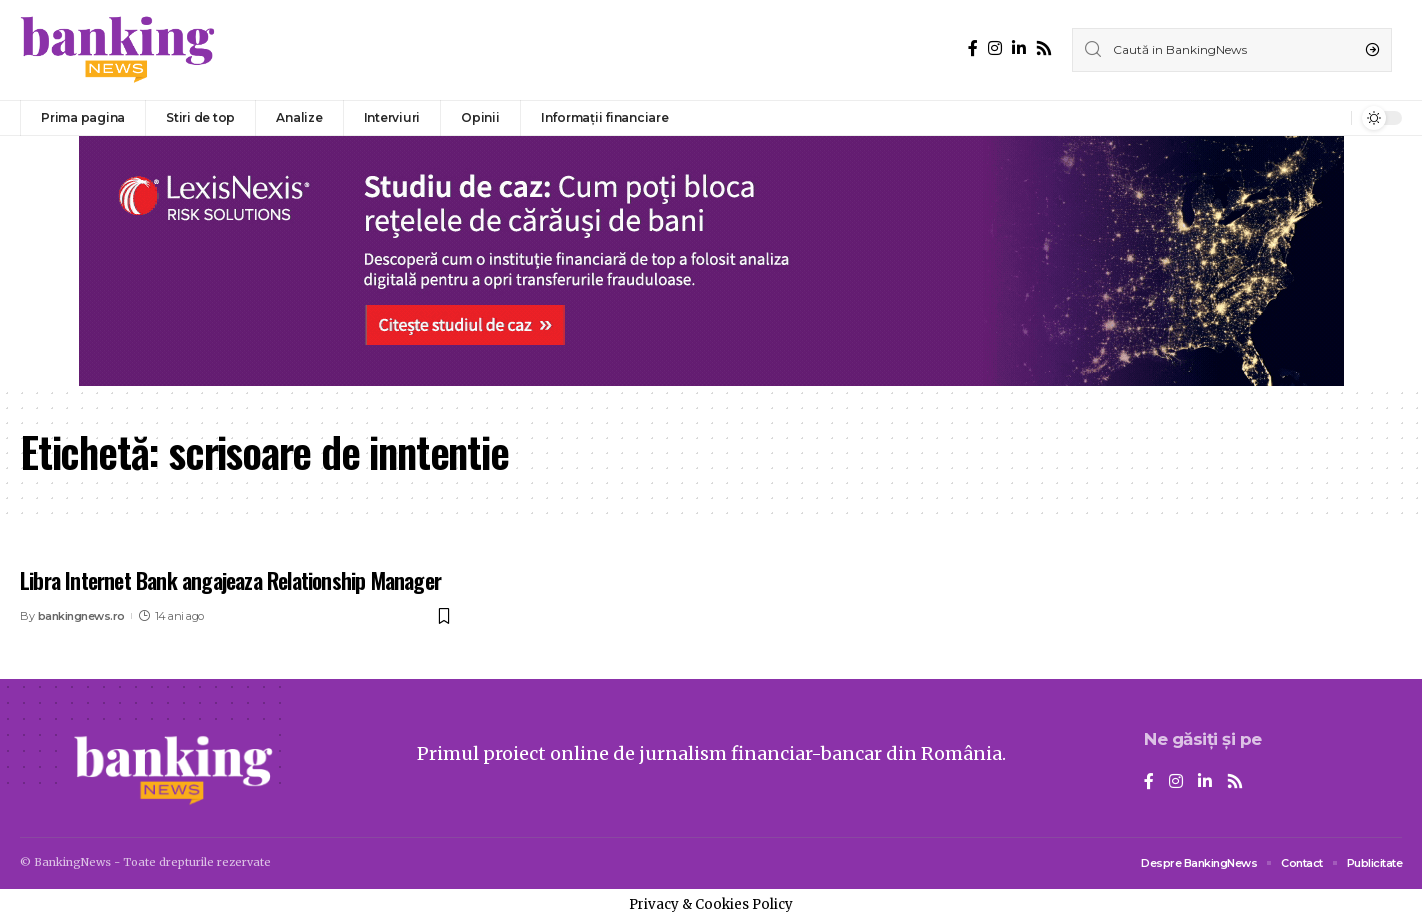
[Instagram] (995, 48)
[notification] (1331, 118)
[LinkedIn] (1019, 48)
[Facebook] (973, 48)
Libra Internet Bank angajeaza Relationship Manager (230, 580)
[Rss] (1044, 48)
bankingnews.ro (81, 616)
